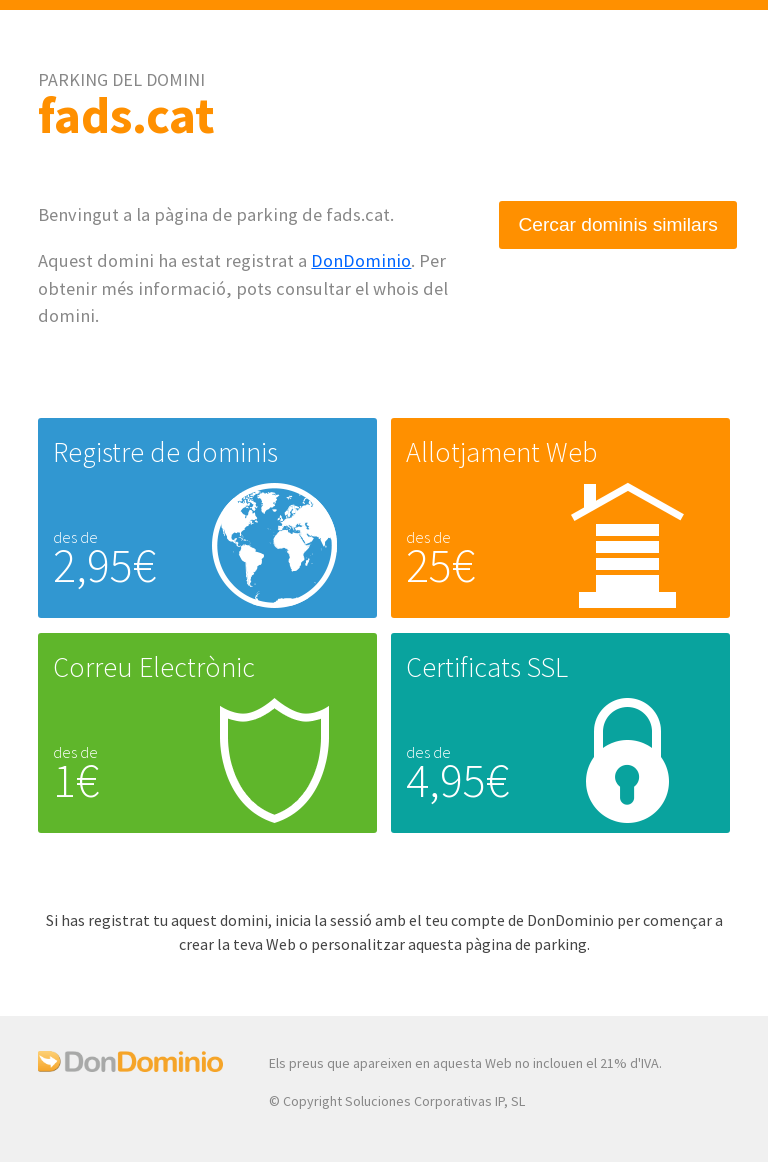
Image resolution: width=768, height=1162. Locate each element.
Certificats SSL (487, 667)
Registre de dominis (165, 452)
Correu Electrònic (154, 667)
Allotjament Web (501, 452)
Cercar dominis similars (617, 224)
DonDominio (361, 260)
